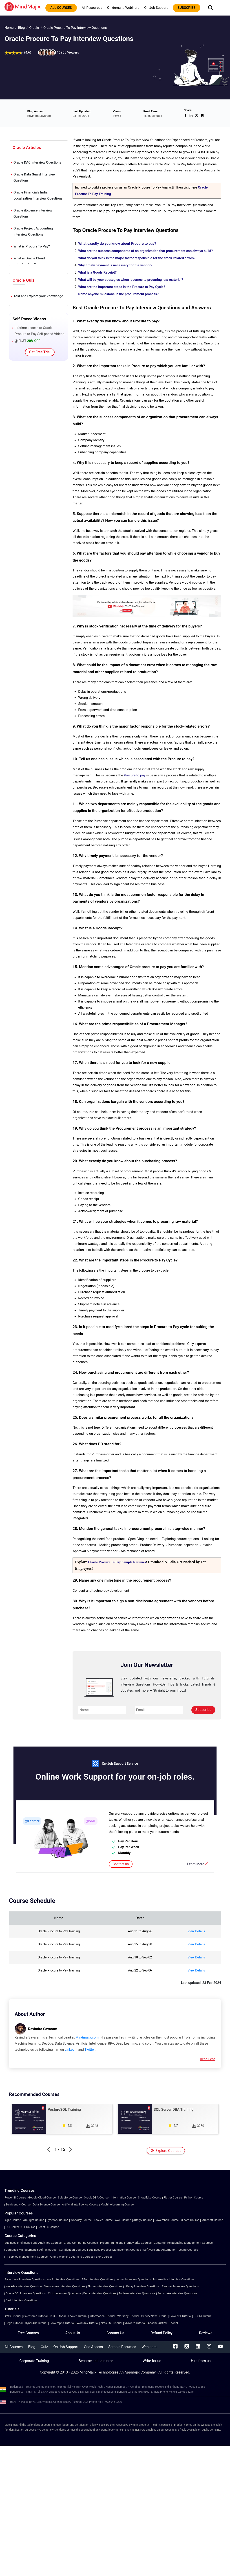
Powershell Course (167, 2220)
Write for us (152, 2361)
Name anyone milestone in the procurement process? (118, 294)
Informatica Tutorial (102, 2316)
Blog (21, 28)
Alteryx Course (142, 2220)
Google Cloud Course (42, 2197)
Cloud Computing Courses (81, 2242)
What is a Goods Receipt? (97, 272)
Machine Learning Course (117, 2204)
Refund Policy (161, 2333)
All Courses (13, 2347)
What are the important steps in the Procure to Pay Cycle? (121, 287)
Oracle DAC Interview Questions (37, 162)
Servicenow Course (18, 2204)
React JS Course (48, 2227)
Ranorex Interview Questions (180, 2286)
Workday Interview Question (24, 2286)
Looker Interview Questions (133, 2279)
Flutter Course (173, 2197)
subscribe (186, 8)
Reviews (205, 2333)
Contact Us (115, 2333)
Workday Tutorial (128, 2316)
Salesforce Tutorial (35, 2316)
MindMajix (88, 2372)
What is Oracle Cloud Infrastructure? (29, 261)
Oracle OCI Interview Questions (26, 2293)
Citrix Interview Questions (64, 2293)
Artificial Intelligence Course (80, 2204)
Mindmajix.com (87, 2037)
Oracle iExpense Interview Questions (32, 213)
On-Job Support (156, 8)
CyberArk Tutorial (36, 2323)
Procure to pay (134, 775)
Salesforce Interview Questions (24, 2279)
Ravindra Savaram (42, 2029)
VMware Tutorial (135, 2323)
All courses (61, 8)
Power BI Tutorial (180, 2316)
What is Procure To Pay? (31, 246)
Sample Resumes (122, 2347)
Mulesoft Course (212, 2220)
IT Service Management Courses (27, 2256)
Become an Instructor (96, 2361)
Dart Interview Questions (22, 2300)
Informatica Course (123, 2197)
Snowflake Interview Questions (177, 2293)
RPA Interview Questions (97, 2279)
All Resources (92, 8)
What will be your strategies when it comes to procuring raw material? (130, 280)
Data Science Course (46, 2204)
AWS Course (123, 2220)
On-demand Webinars (123, 8)
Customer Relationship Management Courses (183, 2242)
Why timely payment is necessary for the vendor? (115, 265)
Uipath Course (190, 2220)
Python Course (193, 2197)
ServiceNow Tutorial (154, 2316)
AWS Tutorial (12, 2316)
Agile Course (12, 2220)
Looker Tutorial (77, 2316)
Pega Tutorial (14, 2323)
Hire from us (201, 2361)
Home (8, 28)
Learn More (198, 1863)
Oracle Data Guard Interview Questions (34, 177)
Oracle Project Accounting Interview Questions (33, 231)
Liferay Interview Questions (141, 2286)
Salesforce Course (70, 2197)
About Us (72, 2333)
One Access (93, 2347)
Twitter (89, 2050)
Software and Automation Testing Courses (170, 2249)
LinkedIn (71, 2050)
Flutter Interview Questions (105, 2286)
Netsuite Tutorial (111, 2323)
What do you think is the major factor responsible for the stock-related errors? (136, 258)
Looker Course (103, 2220)
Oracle (34, 28)
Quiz (44, 2347)
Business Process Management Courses (114, 2249)
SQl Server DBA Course (20, 2227)
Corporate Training (34, 2361)
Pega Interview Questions (99, 2293)
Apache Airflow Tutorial (163, 2323)
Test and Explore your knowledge (38, 296)
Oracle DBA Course (96, 2197)
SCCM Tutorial (203, 2316)
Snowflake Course (149, 2197)
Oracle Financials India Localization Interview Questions (37, 195)
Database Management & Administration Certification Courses (46, 2249)
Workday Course (81, 2220)
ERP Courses (104, 2256)
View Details (196, 1931)
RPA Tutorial (58, 2316)
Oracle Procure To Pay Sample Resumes (117, 1562)
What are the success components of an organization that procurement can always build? (145, 251)
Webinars (149, 2347)
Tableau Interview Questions (137, 2293)
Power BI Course (15, 2197)
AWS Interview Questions (63, 2279)
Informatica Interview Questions (174, 2279)
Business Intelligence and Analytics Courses (33, 2242)
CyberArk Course (57, 2220)
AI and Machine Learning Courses (71, 2256)
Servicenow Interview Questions (64, 2286)
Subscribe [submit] (203, 1710)
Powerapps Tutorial (61, 2323)
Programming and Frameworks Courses (126, 2242)
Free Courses (28, 2333)
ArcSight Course (33, 2220)
